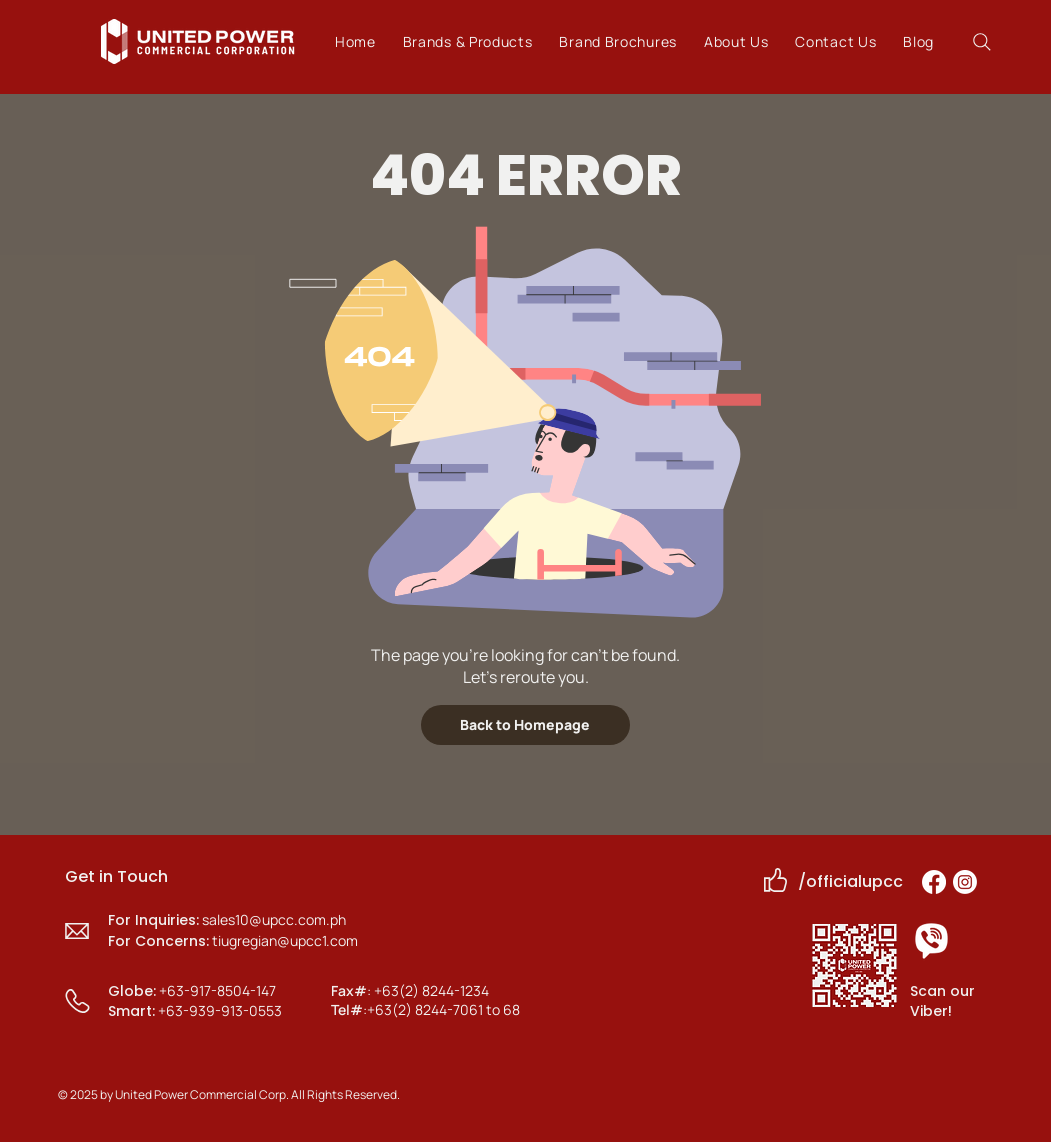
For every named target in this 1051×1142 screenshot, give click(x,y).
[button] (467, 41)
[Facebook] (934, 882)
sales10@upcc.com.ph (274, 919)
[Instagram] (965, 882)
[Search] (982, 41)
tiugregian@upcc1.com (285, 940)
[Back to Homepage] (525, 725)
